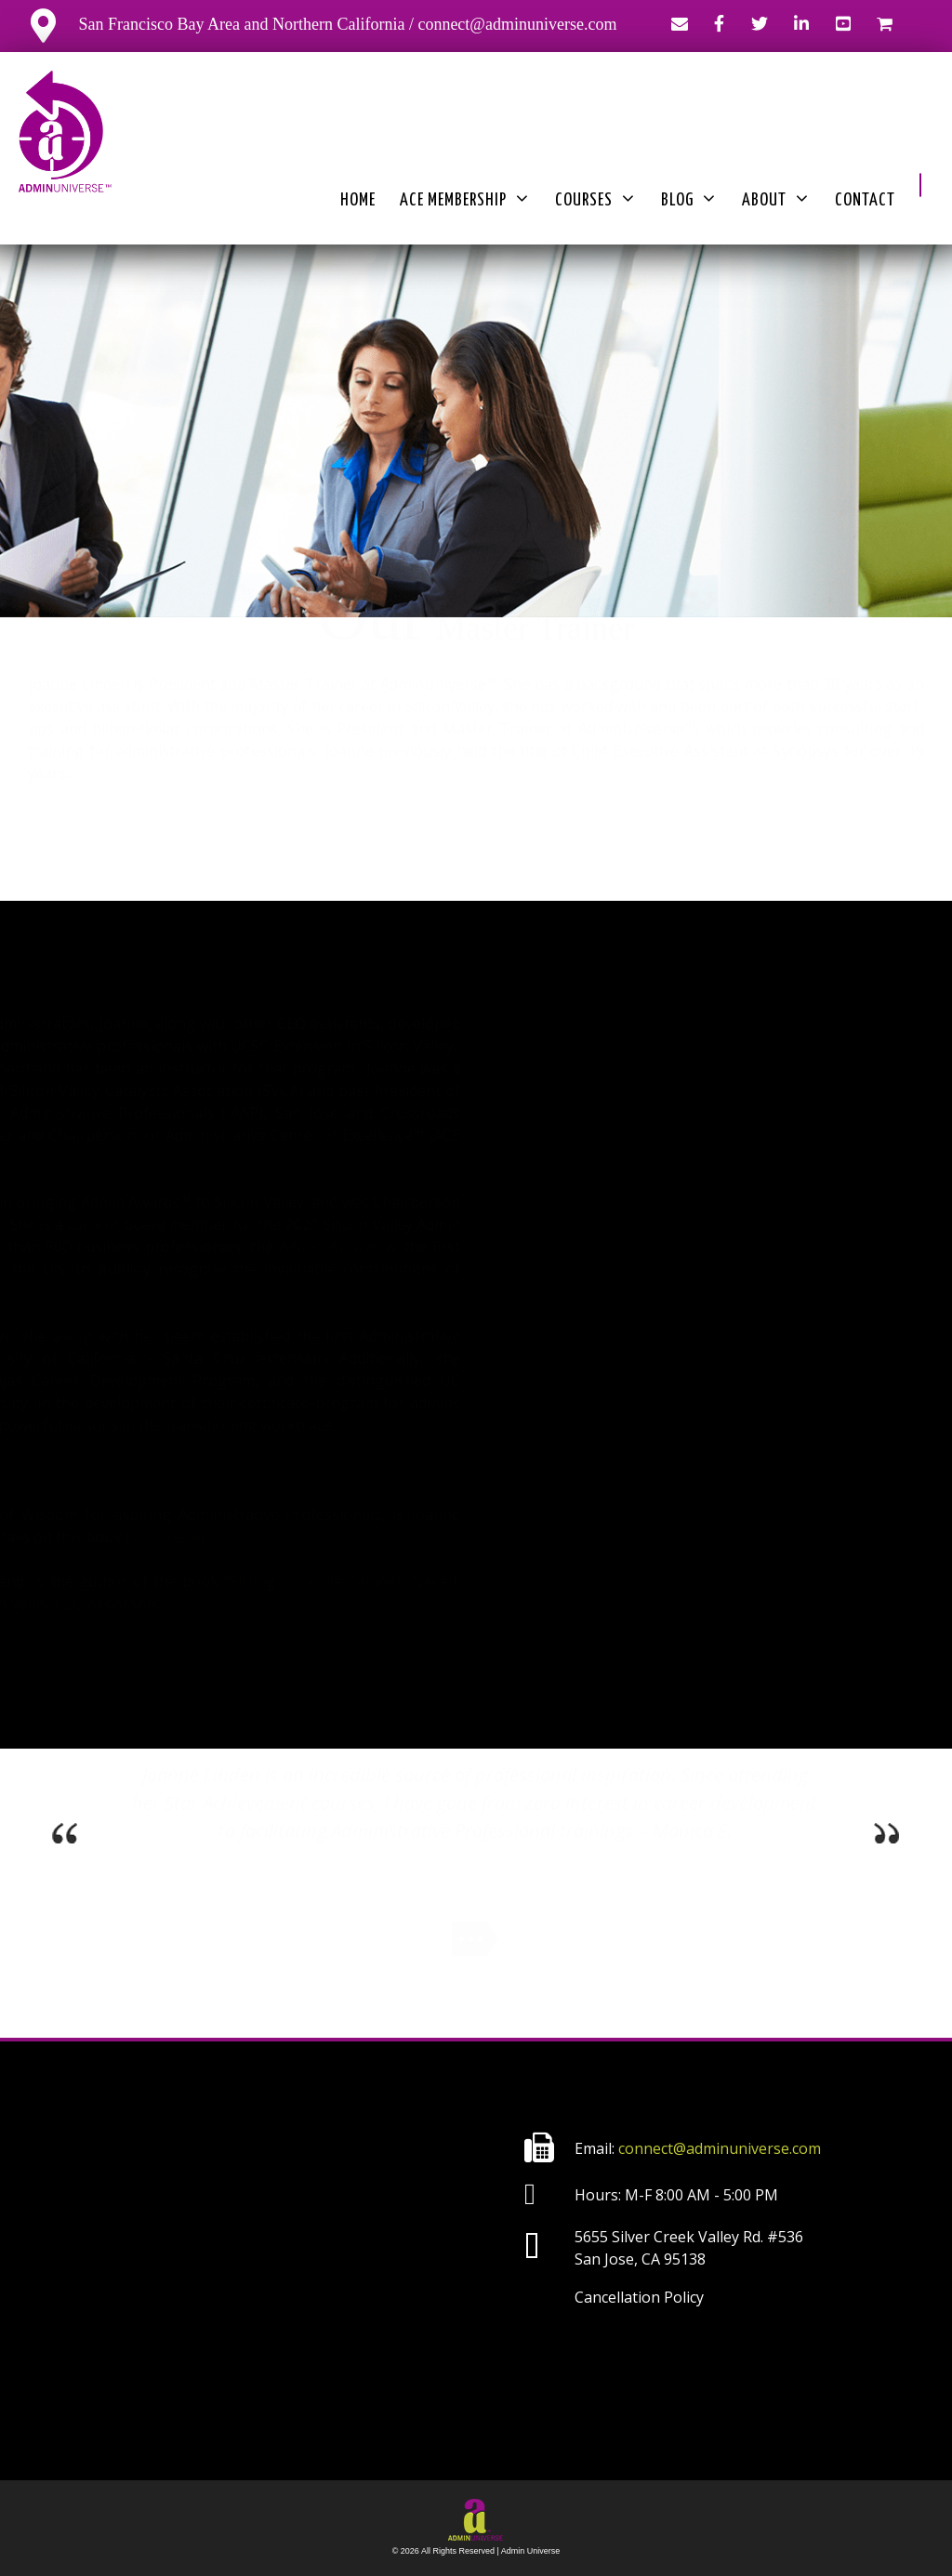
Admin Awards (352, 1246)
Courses (596, 201)
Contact (865, 200)
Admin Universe (531, 2551)
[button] (920, 185)
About (776, 201)
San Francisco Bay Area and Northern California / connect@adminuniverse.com (323, 24)
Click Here (188, 1536)
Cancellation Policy (639, 2297)
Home (358, 200)
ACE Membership (465, 201)
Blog (689, 201)
